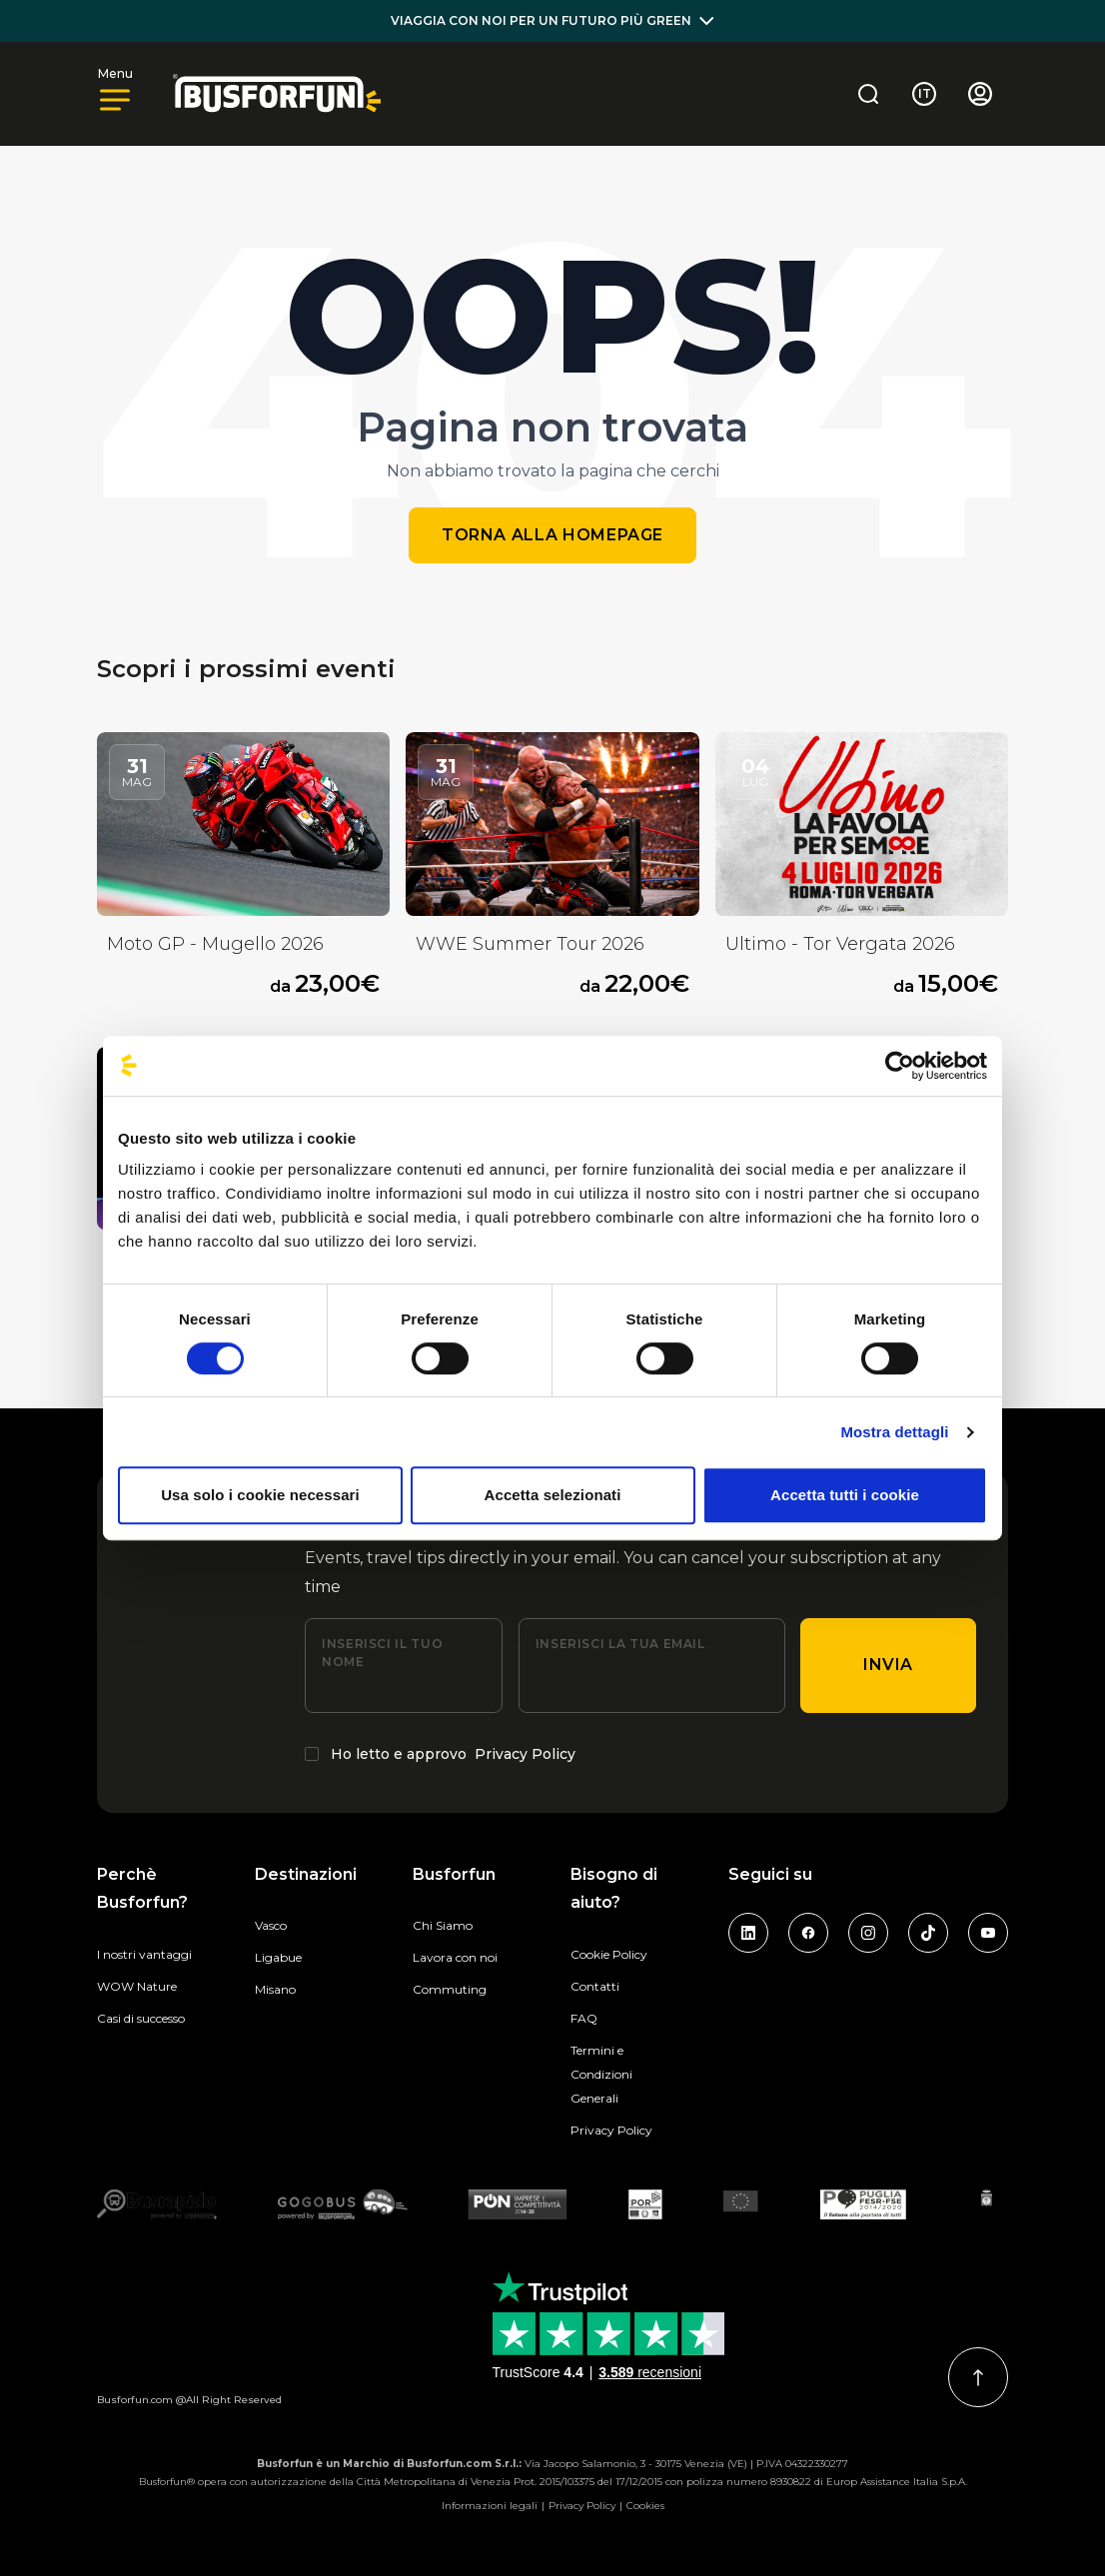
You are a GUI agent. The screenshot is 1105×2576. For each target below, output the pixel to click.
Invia (888, 1664)
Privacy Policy (525, 1754)
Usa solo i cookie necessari (260, 1494)
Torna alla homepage (552, 534)
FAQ (583, 2018)
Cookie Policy (608, 1954)
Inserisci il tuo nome (382, 1652)
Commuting (450, 1989)
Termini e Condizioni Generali (601, 2074)
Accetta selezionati (553, 1494)
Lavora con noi (455, 1957)
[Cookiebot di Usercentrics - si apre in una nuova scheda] (899, 1066)
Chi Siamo (443, 1925)
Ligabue (278, 1957)
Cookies (645, 2505)
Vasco (271, 1925)
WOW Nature (137, 1986)
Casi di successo (141, 2018)
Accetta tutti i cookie (844, 1494)
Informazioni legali (490, 2505)
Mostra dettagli (894, 1431)
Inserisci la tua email (620, 1643)
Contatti (594, 1986)
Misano (275, 1989)
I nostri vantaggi (144, 1954)
